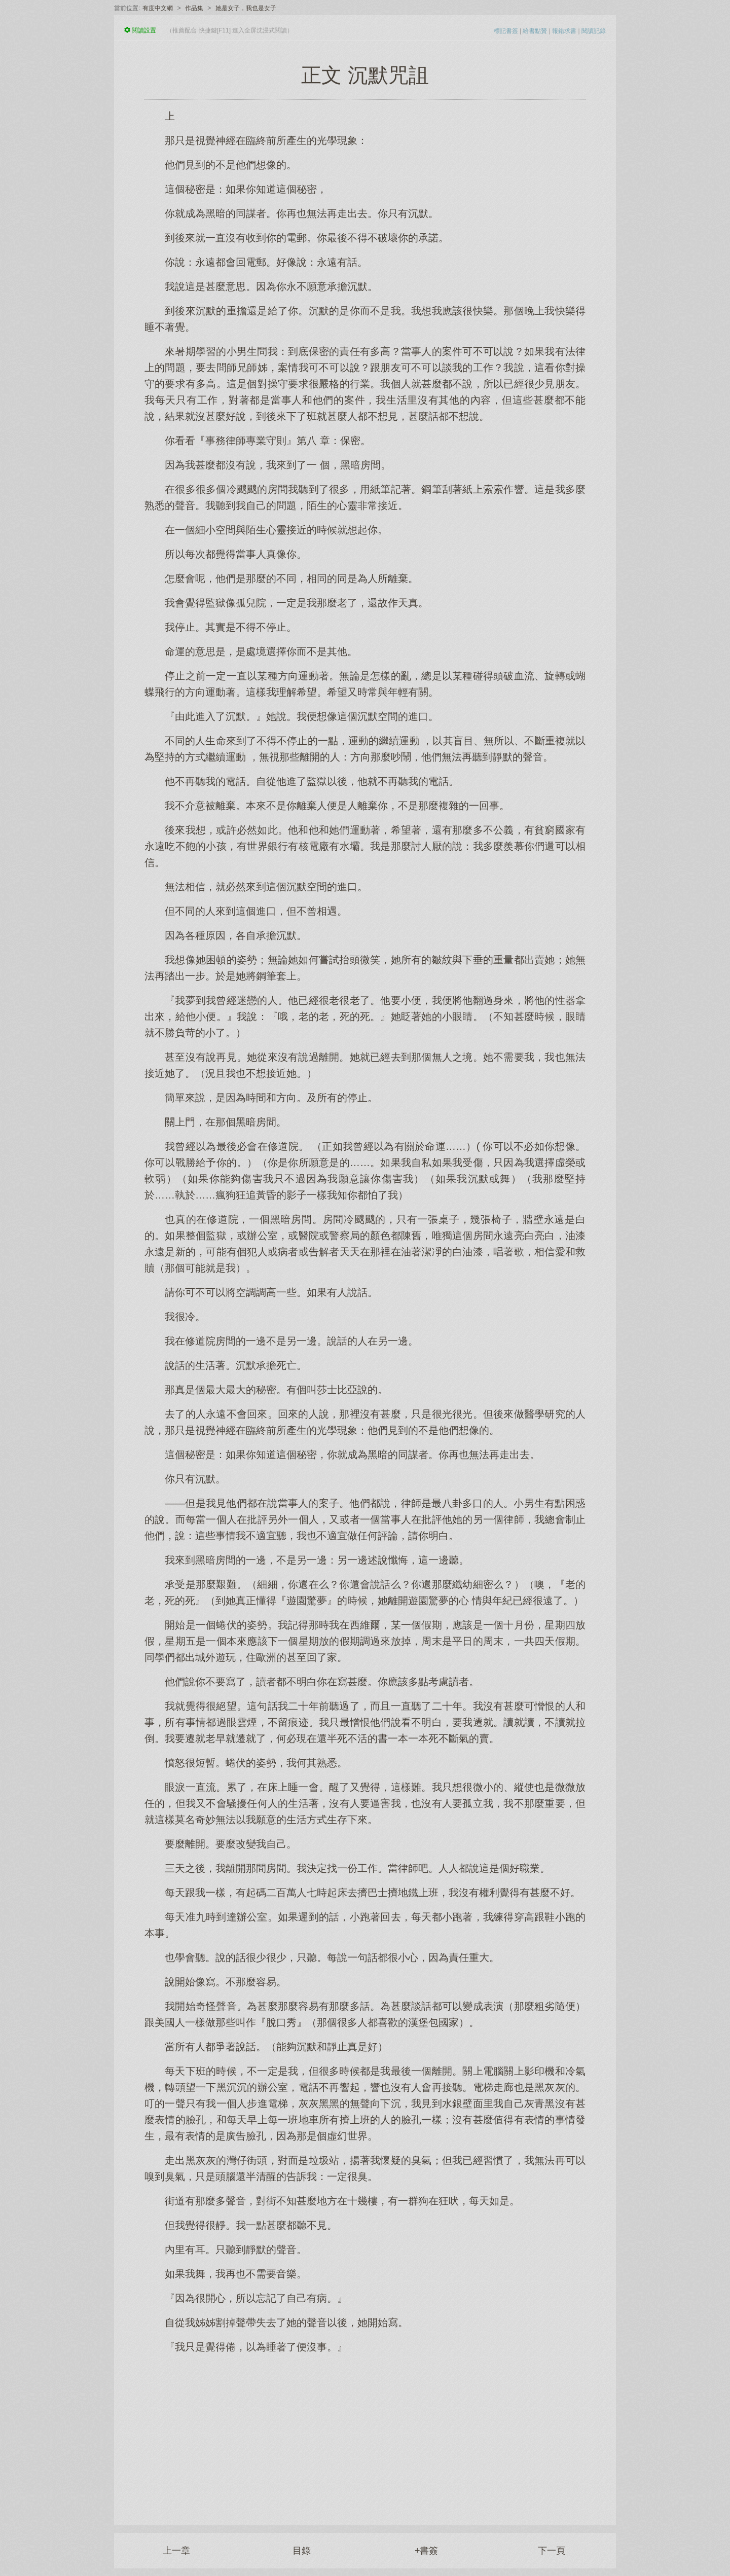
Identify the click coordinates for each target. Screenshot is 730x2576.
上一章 (176, 2551)
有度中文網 (157, 8)
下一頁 (551, 2551)
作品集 (194, 8)
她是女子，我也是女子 (245, 8)
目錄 (302, 2551)
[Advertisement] (365, 2434)
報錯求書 (564, 30)
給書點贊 (535, 30)
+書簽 (427, 2551)
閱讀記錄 (593, 30)
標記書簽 (506, 30)
